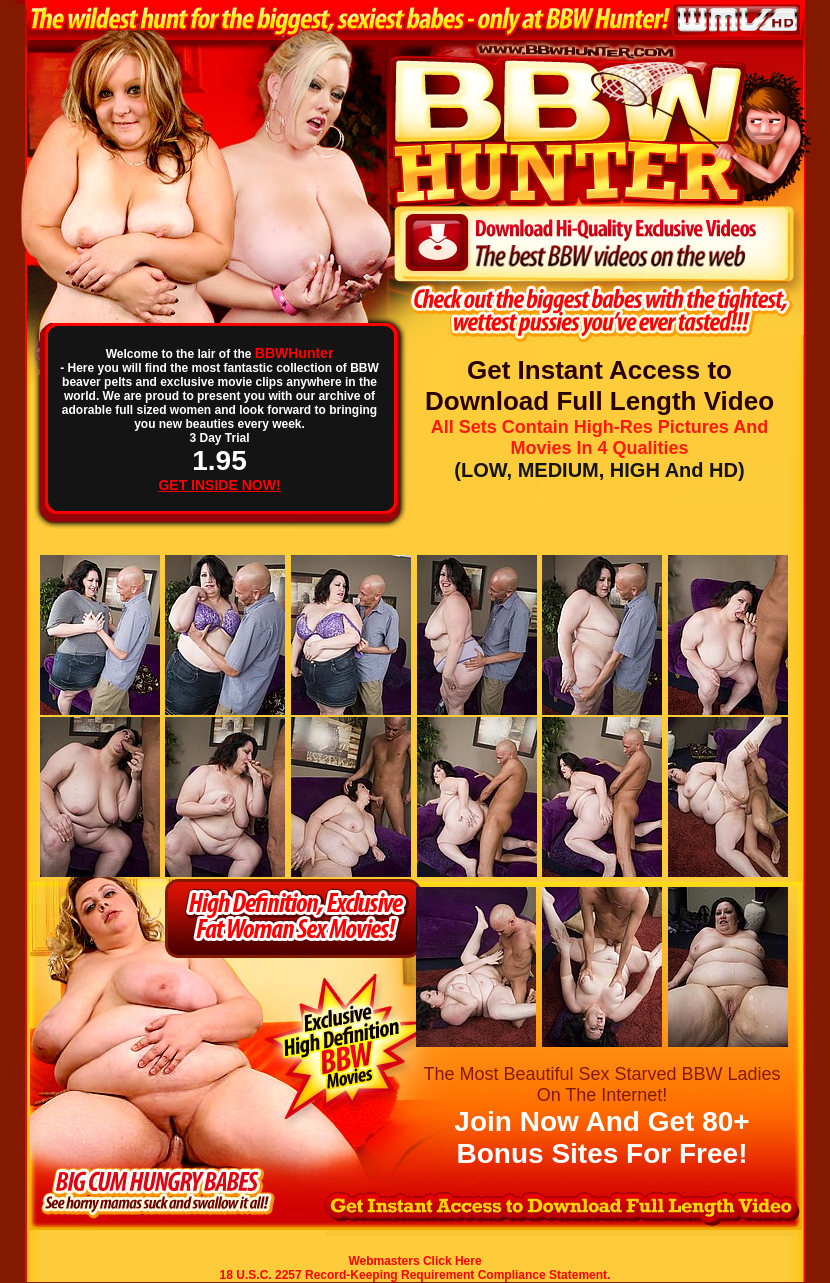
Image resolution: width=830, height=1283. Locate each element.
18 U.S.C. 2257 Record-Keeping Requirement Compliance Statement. (415, 1275)
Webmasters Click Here (414, 1261)
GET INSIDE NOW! (219, 485)
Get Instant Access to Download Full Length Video (599, 385)
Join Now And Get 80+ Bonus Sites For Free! (601, 1137)
